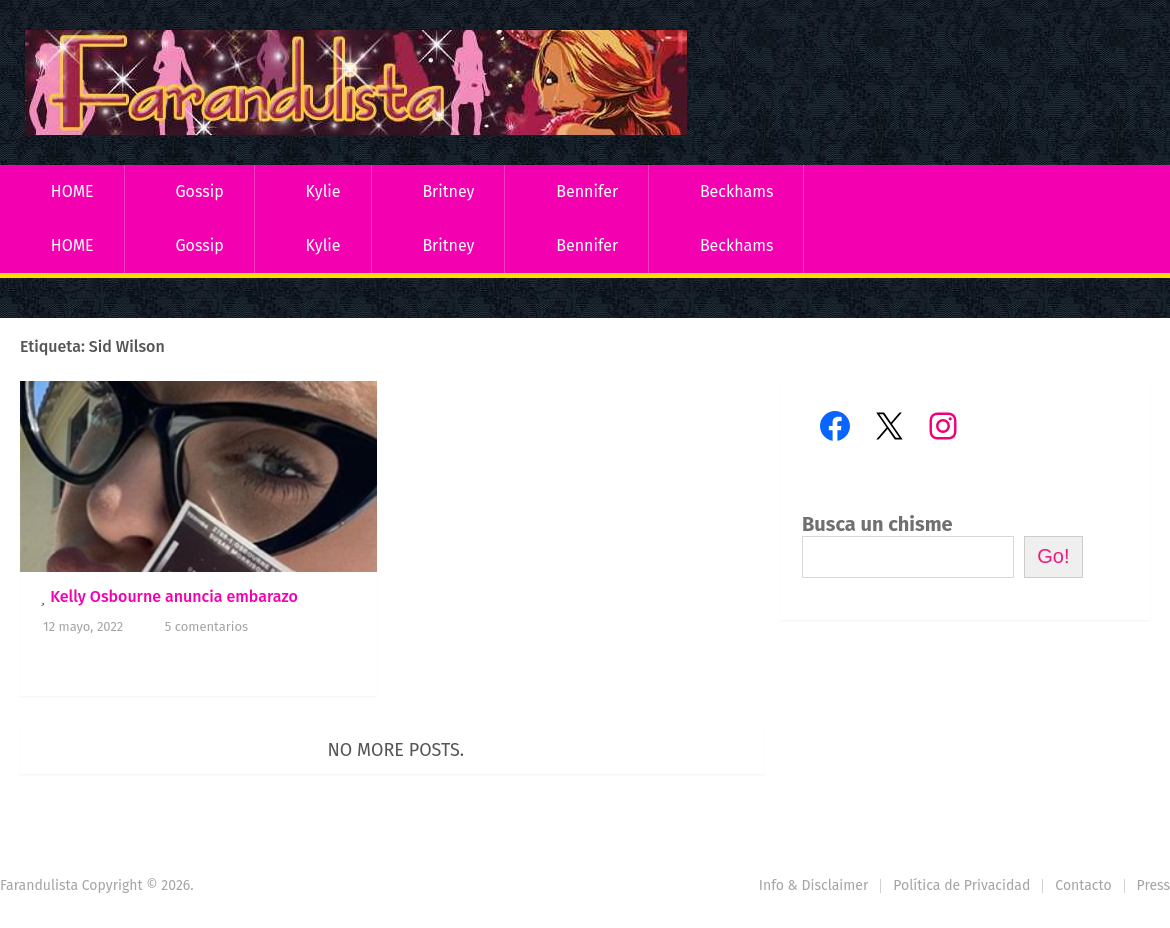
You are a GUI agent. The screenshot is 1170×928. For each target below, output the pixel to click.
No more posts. (396, 750)
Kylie (323, 191)
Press (1153, 885)
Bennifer (587, 191)
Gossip (199, 191)
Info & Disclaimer (814, 885)
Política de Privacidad (961, 885)
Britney (448, 191)
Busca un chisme (877, 524)
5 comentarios (206, 626)
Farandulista (39, 885)
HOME (72, 191)
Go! (1053, 556)
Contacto (1083, 885)
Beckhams (737, 191)
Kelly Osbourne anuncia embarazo (174, 596)
